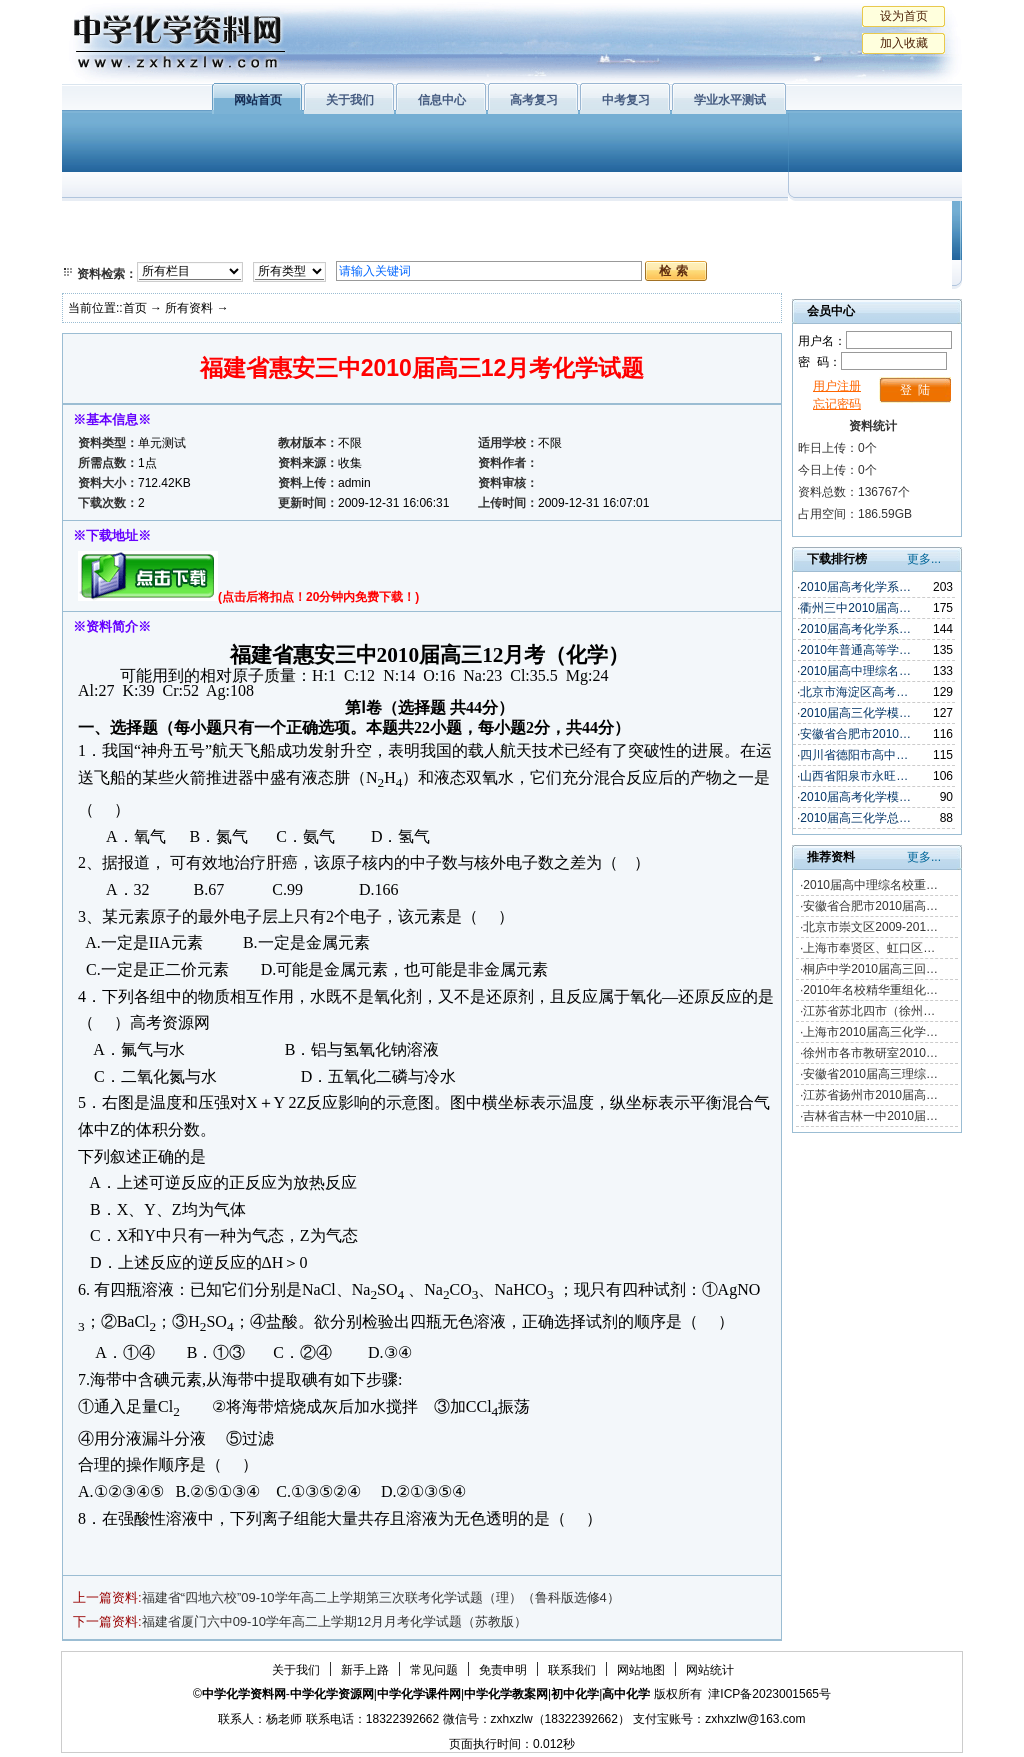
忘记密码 (837, 404)
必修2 (102, 245)
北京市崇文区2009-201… (870, 927)
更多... (924, 559)
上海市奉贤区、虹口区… (869, 948)
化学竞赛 (870, 245)
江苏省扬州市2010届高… (870, 1095)
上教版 (555, 220)
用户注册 (837, 386)
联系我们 (572, 1670)
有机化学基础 (450, 220)
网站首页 (258, 100)
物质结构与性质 (321, 220)
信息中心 (442, 100)
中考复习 (626, 100)
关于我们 (350, 100)
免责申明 (503, 1670)
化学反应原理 (321, 245)
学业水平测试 (730, 100)
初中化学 (771, 220)
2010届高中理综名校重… (870, 885)
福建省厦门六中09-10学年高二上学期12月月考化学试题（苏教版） (335, 1621)
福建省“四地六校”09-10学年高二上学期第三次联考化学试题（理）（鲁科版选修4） (381, 1597)
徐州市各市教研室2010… (870, 1053)
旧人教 (555, 245)
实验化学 (450, 245)
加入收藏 (904, 43)
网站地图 (641, 1670)
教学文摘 (870, 220)
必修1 (102, 220)
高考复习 (534, 100)
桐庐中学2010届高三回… (870, 969)
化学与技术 (198, 245)
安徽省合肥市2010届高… (870, 906)
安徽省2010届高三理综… (870, 1074)
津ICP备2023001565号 (769, 1694)
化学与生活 (198, 220)
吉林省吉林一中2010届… (870, 1116)
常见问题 (434, 1670)
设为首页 (904, 16)
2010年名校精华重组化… (870, 990)
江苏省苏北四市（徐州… (869, 1011)
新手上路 (365, 1670)
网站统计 (710, 1670)
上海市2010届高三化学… (870, 1032)
